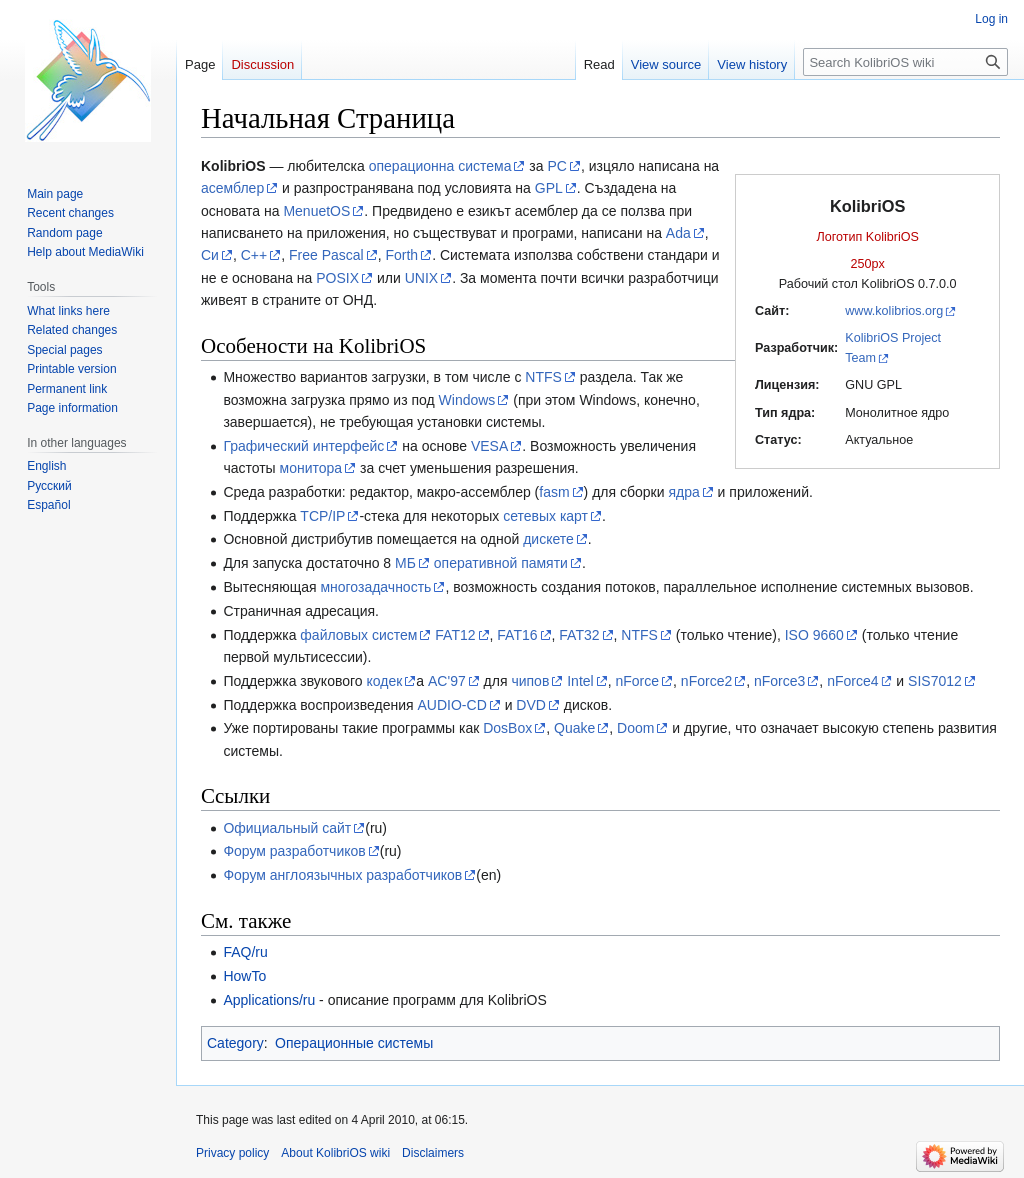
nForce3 (779, 681)
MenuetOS (316, 211)
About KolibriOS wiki (335, 1153)
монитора (311, 468)
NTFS (543, 377)
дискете (548, 539)
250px (868, 264)
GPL (549, 188)
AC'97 (447, 681)
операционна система (440, 166)
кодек (384, 681)
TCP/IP (322, 516)
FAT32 (579, 635)
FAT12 (455, 635)
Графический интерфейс (303, 446)
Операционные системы (354, 1043)
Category (235, 1043)
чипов (530, 681)
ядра (683, 492)
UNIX (421, 278)
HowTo (244, 976)
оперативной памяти (501, 563)
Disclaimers (433, 1153)
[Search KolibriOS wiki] (905, 62)
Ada (678, 233)
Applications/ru (269, 1000)
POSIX (337, 278)
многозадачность (375, 587)
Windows (467, 400)
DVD (531, 705)
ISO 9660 (814, 635)
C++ (254, 255)
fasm (554, 492)
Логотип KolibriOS (867, 237)
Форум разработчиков (294, 851)
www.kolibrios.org (894, 311)
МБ (405, 563)
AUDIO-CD (452, 705)
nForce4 (852, 681)
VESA (489, 446)
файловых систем (358, 635)
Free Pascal (326, 255)
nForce (637, 681)
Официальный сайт (287, 828)
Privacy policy (232, 1153)
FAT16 (517, 635)
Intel (580, 681)
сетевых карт (545, 516)
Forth (401, 255)
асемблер (232, 188)
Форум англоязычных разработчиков (342, 875)
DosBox (507, 728)
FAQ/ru (245, 952)
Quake (574, 728)
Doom (635, 728)
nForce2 (706, 681)
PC (556, 166)
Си (210, 255)
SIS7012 (935, 681)
